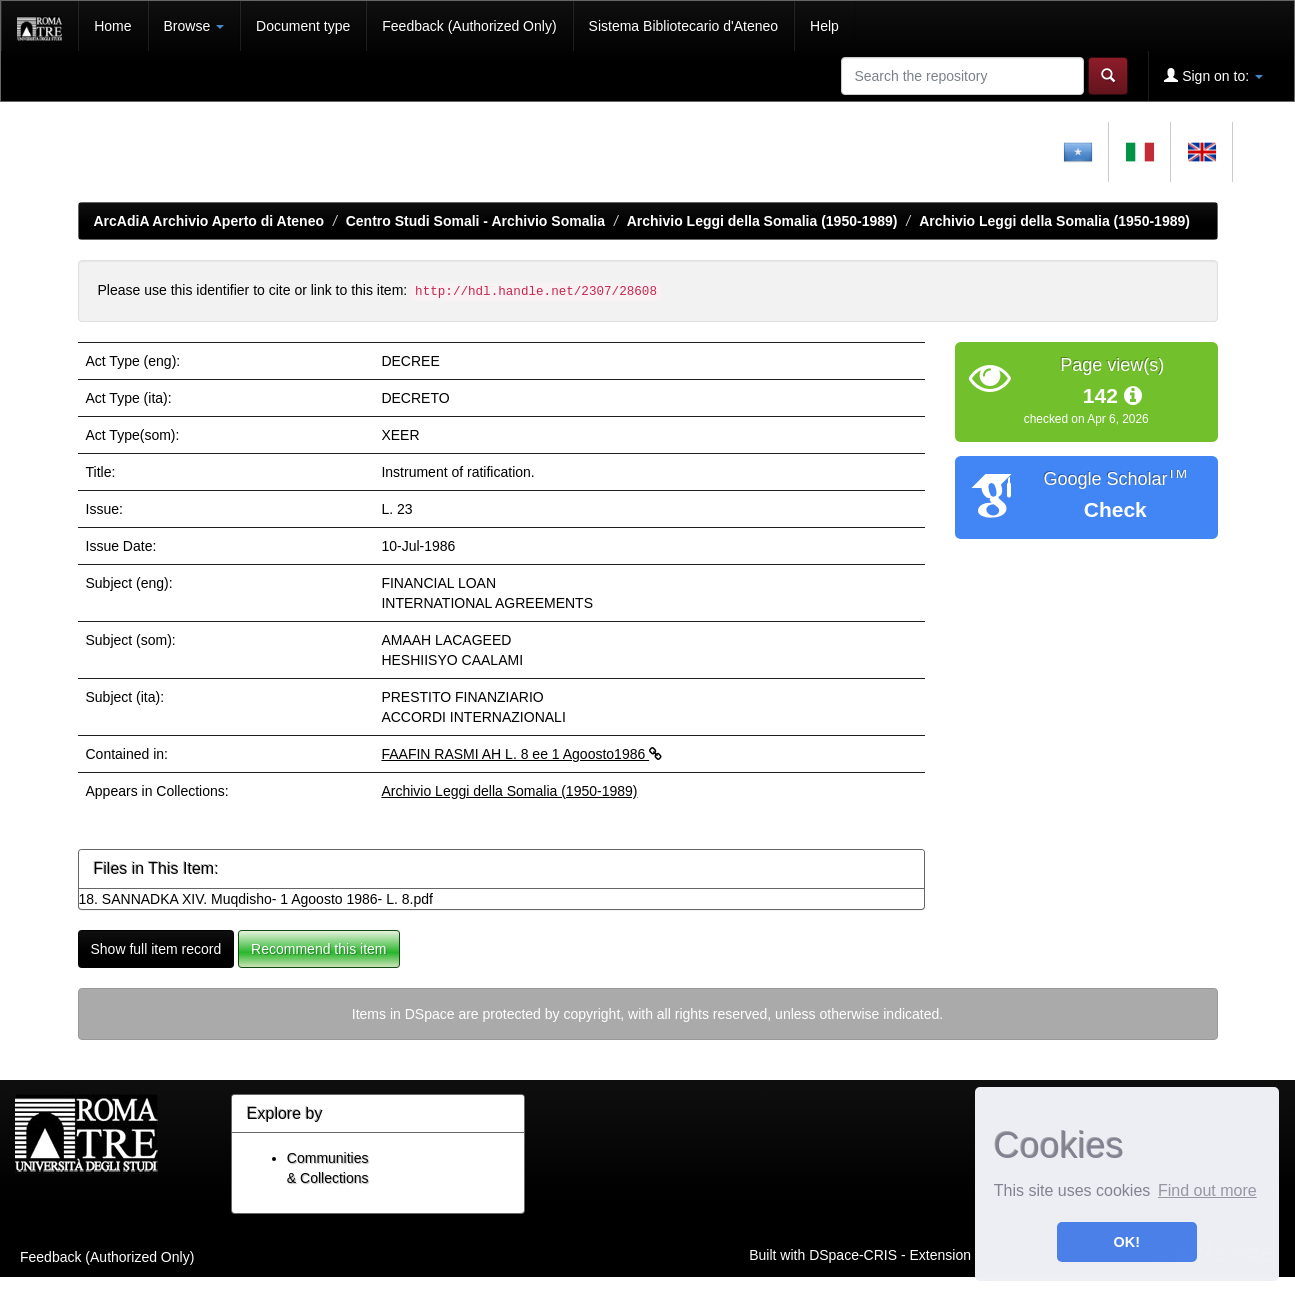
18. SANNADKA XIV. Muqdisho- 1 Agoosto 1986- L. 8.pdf (256, 899)
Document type (303, 26)
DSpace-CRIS (853, 1255)
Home (112, 26)
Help (824, 26)
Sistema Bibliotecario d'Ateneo (683, 26)
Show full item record (156, 949)
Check (1115, 509)
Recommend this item (318, 949)
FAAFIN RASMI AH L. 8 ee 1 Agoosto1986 (521, 754)
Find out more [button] (1207, 1190)
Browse (194, 26)
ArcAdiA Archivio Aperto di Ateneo (209, 221)
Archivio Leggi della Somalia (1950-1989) (762, 221)
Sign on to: (1213, 75)
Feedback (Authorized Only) (469, 26)
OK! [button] (1127, 1242)
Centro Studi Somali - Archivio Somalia (475, 221)
